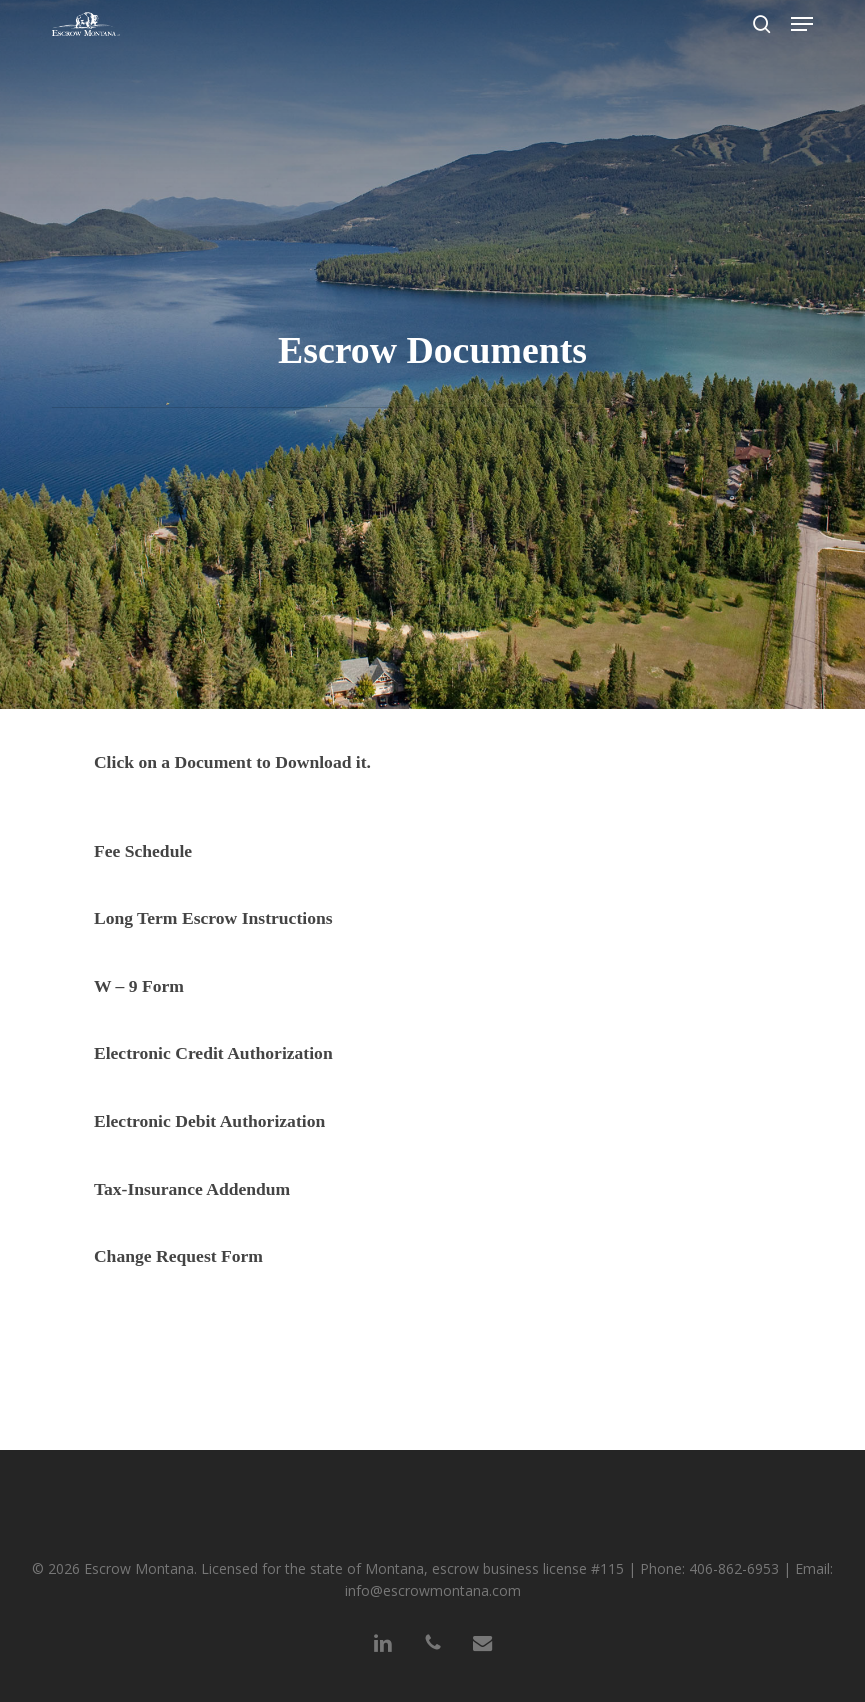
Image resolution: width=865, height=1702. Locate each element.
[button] (802, 24)
